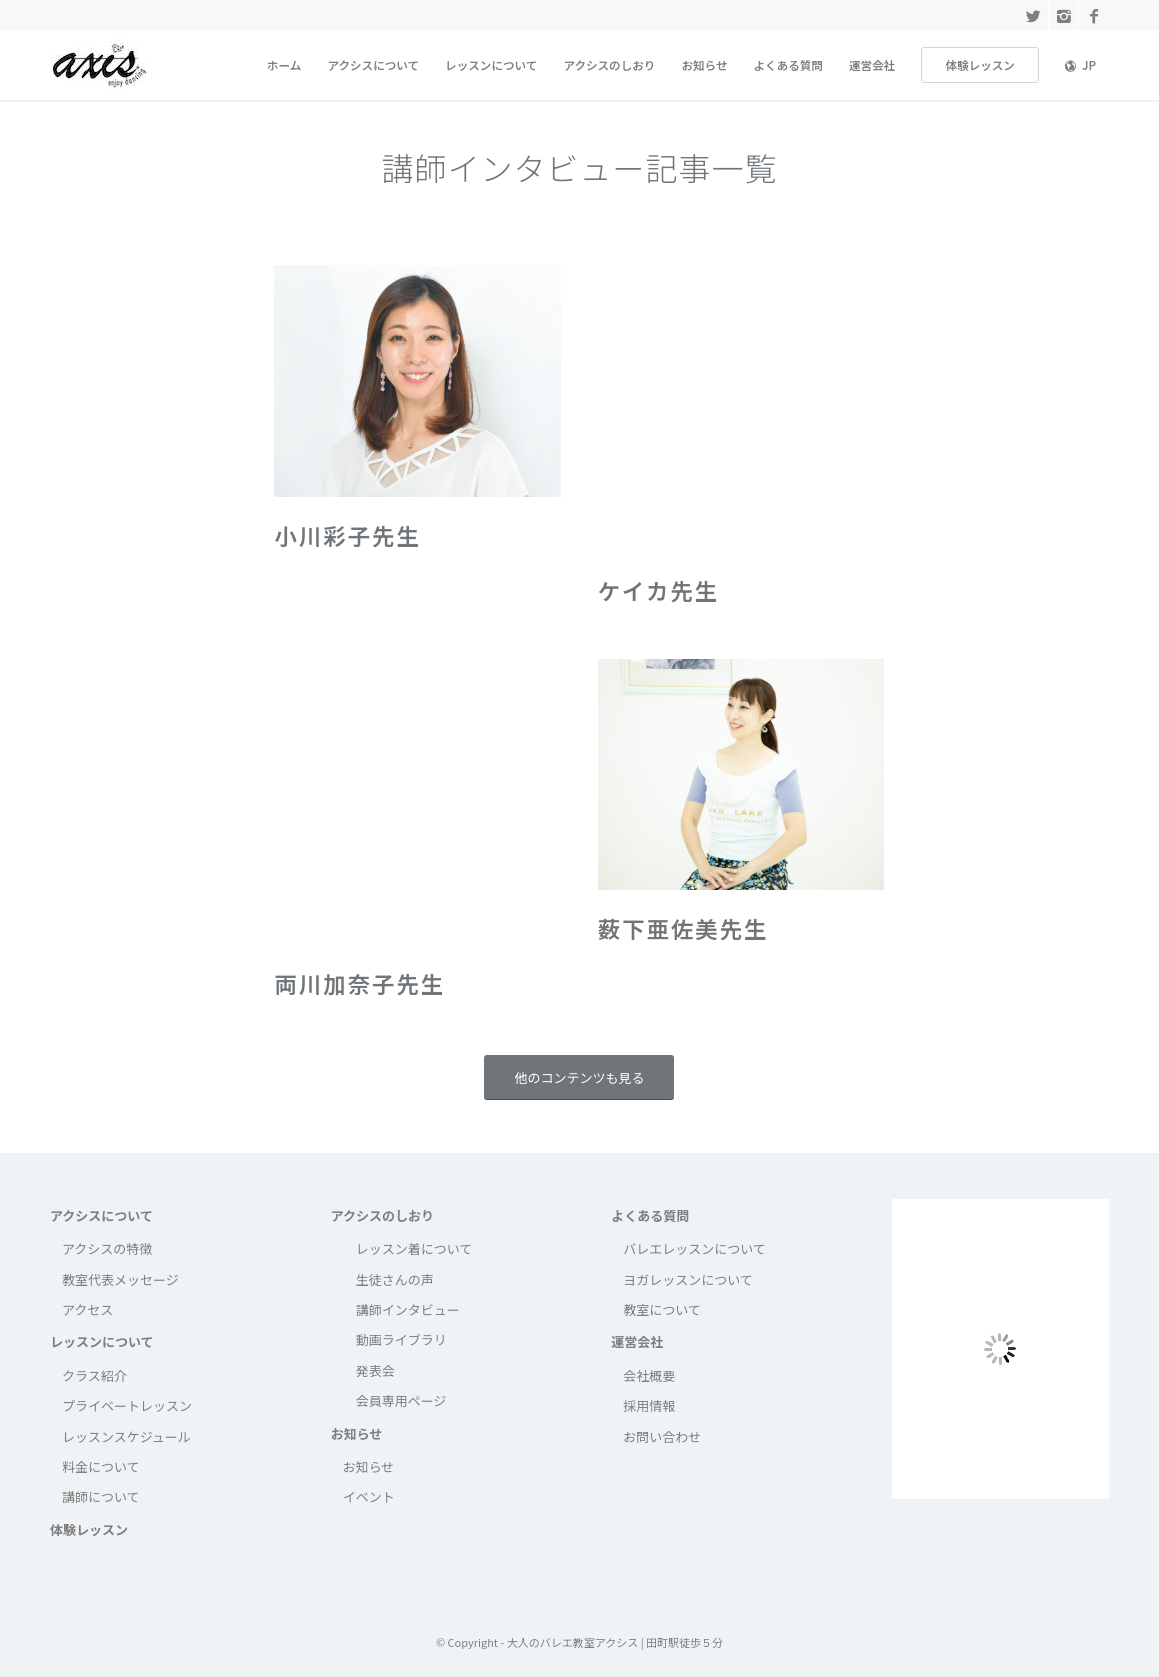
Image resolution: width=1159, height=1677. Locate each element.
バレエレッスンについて (694, 1248)
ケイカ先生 (659, 590)
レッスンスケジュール (126, 1436)
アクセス (87, 1309)
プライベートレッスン (127, 1405)
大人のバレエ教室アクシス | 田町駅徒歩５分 (615, 1642)
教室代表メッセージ (120, 1279)
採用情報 (649, 1405)
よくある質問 (650, 1215)
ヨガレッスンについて (688, 1279)
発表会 (375, 1370)
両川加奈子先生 (359, 983)
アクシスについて (101, 1215)
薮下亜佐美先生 (683, 928)
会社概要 (649, 1375)
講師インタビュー (408, 1309)
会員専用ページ (401, 1400)
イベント (369, 1496)
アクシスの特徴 (107, 1248)
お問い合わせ (662, 1436)
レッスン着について (414, 1248)
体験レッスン (89, 1529)
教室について (662, 1309)
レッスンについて (102, 1341)
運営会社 (637, 1341)
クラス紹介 (94, 1375)
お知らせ (357, 1433)
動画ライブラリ (401, 1339)
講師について (101, 1496)
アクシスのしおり (382, 1215)
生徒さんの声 (395, 1279)
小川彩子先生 (347, 535)
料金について (101, 1466)
